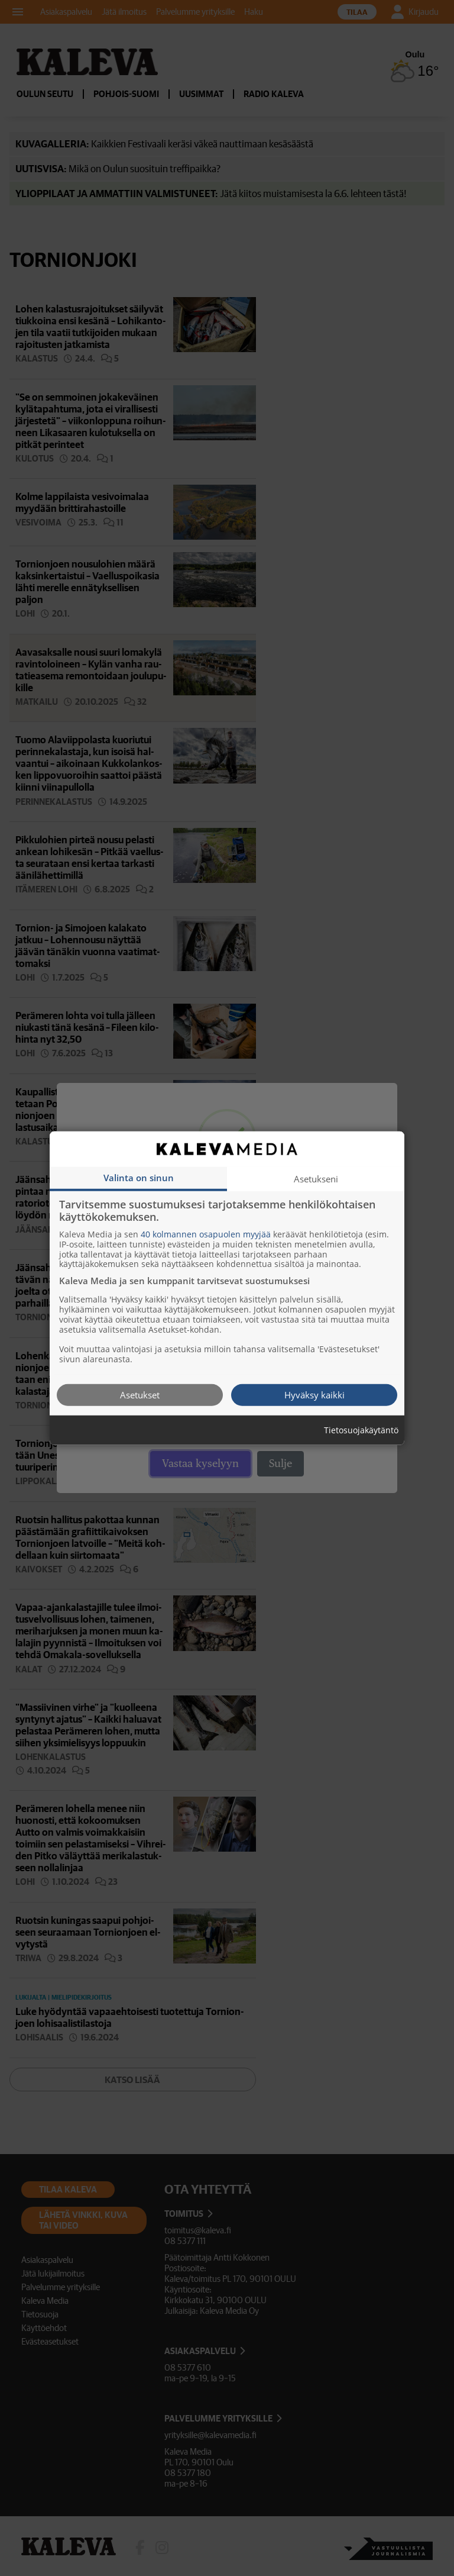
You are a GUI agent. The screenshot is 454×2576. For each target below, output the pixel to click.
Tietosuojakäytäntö (361, 1430)
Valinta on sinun (138, 1177)
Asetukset (140, 1394)
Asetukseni (316, 1178)
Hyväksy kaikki (314, 1394)
